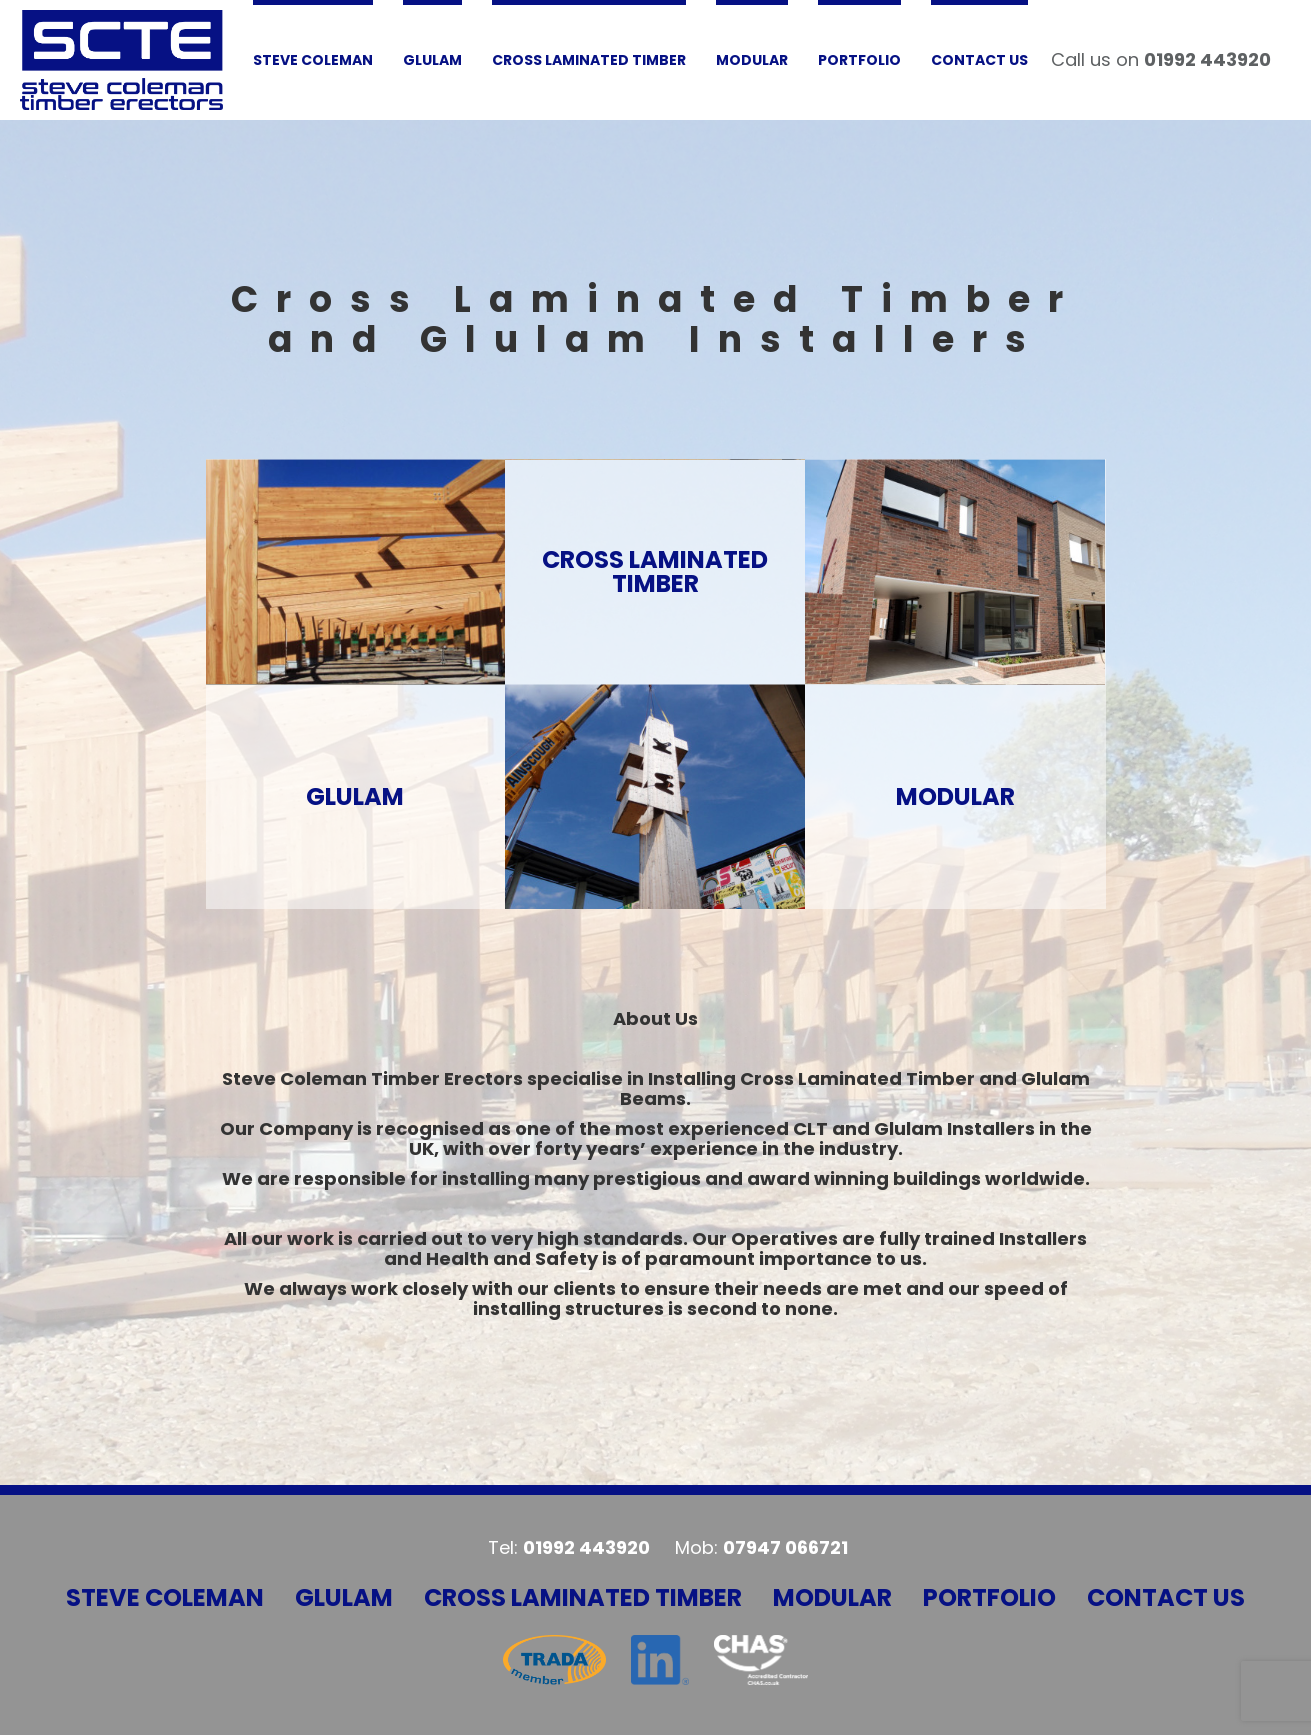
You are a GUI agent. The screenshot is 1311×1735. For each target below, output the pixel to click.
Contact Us (1166, 1597)
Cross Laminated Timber (583, 1597)
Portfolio (989, 1597)
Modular (832, 1597)
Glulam (344, 1597)
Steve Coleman (165, 1597)
